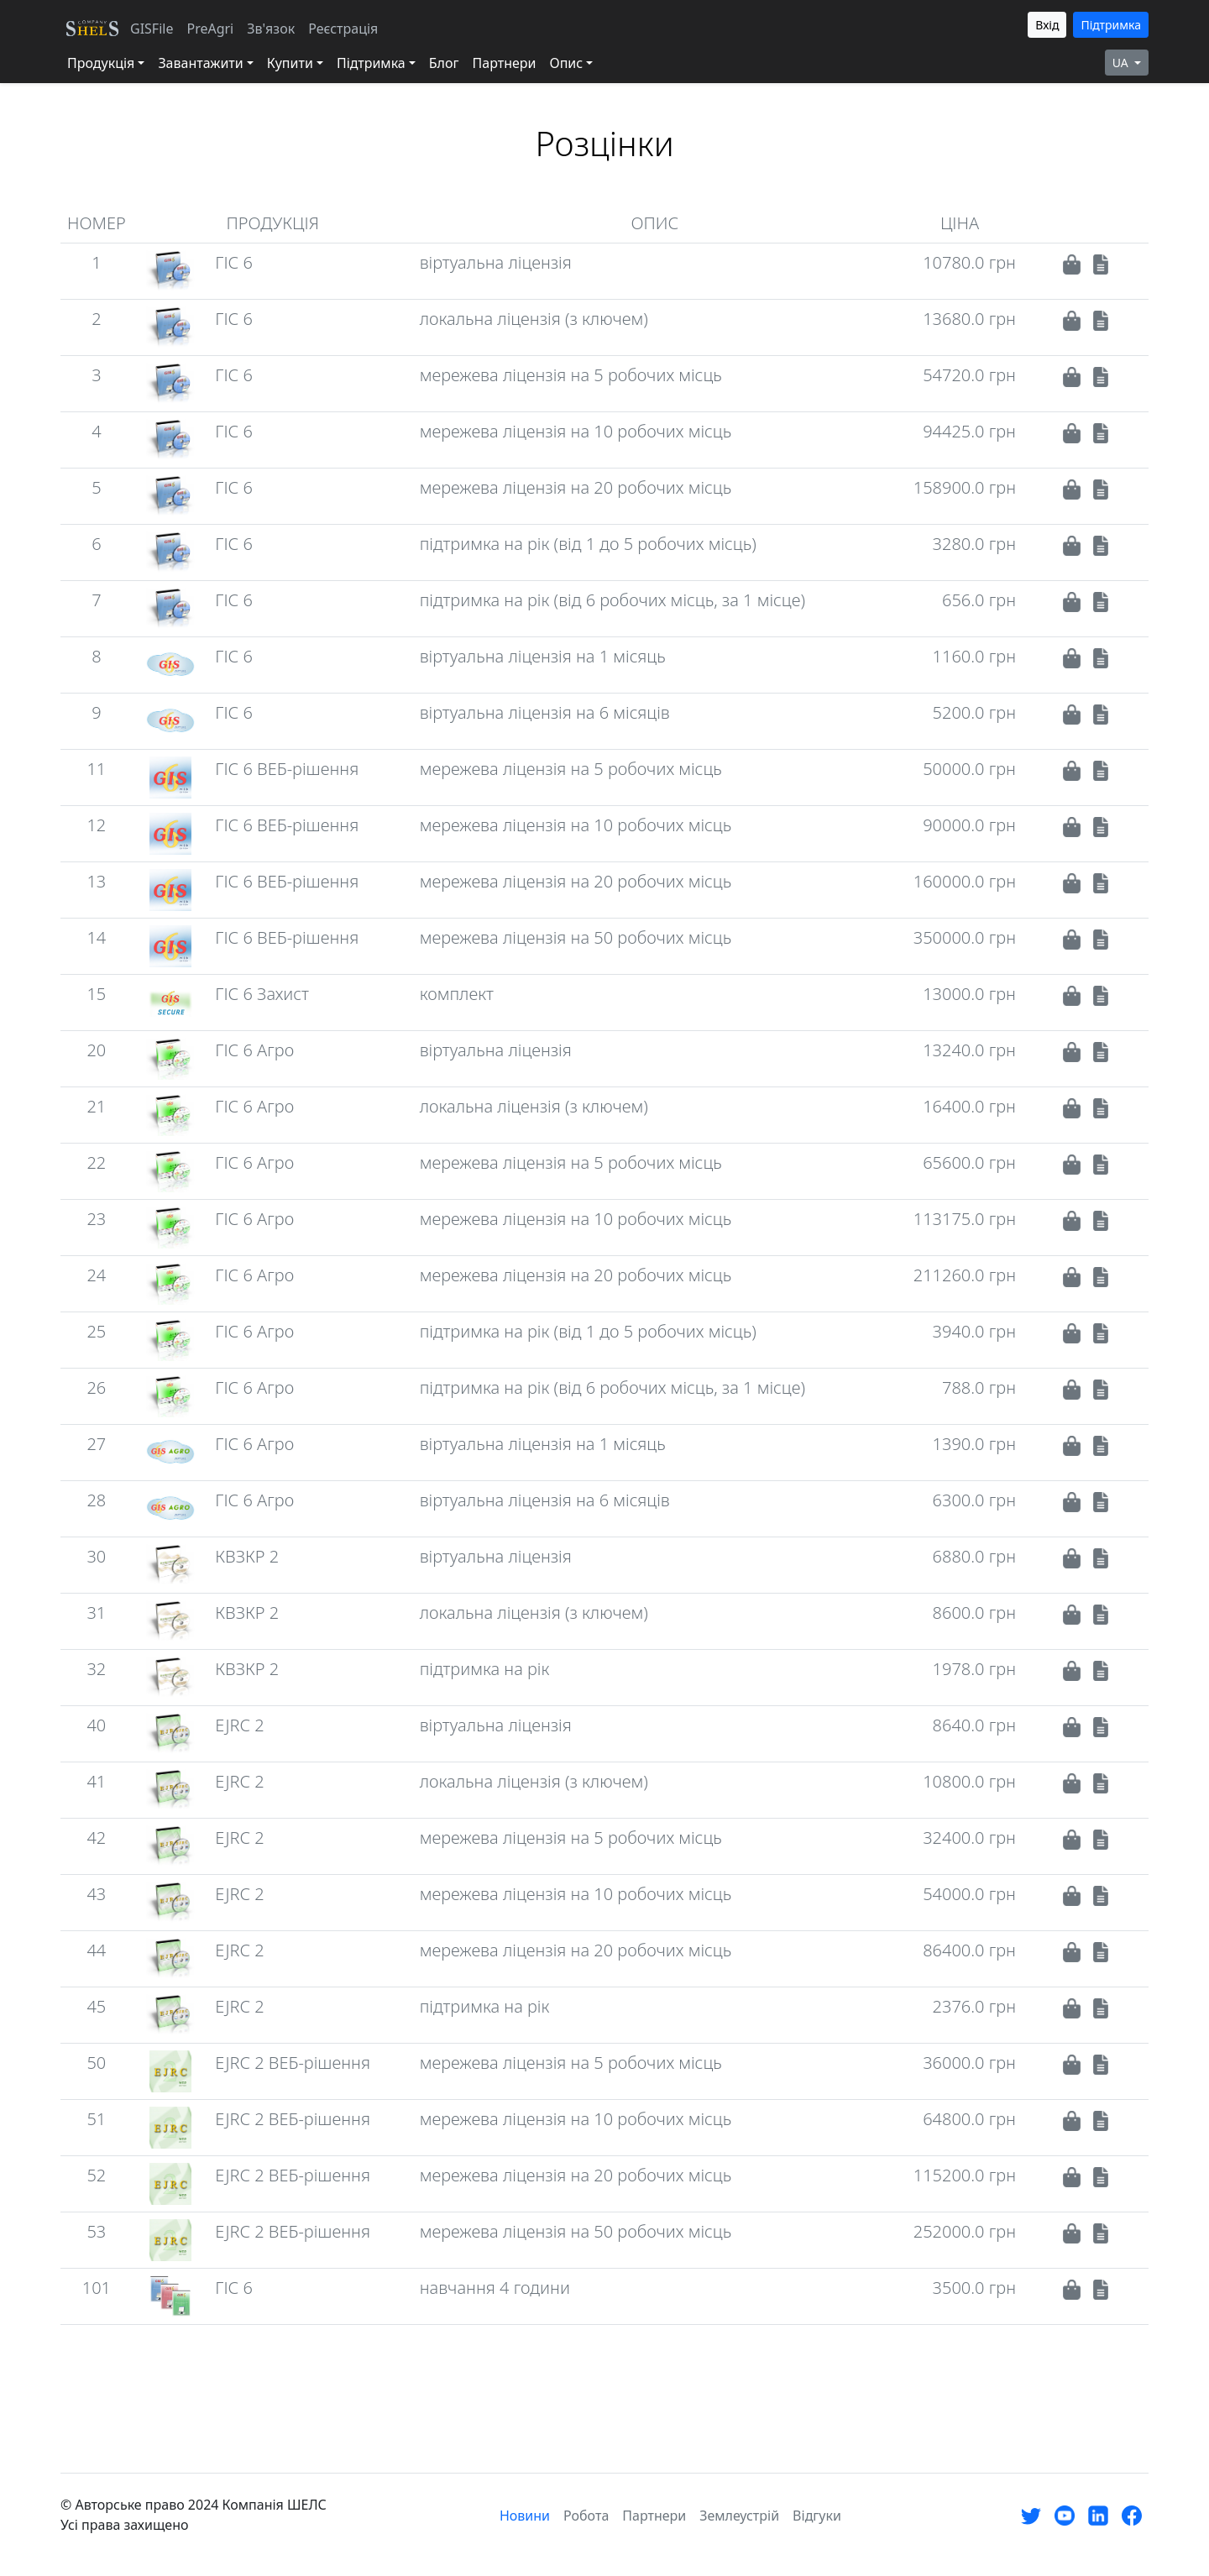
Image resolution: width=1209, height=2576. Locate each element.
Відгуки (817, 2515)
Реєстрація (343, 28)
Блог (444, 63)
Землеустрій (739, 2515)
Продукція (100, 63)
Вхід (1047, 25)
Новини (525, 2515)
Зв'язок (271, 28)
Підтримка (1111, 25)
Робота (586, 2515)
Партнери (504, 63)
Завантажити (200, 63)
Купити (290, 63)
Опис (566, 63)
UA (1122, 63)
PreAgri (209, 28)
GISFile (151, 28)
